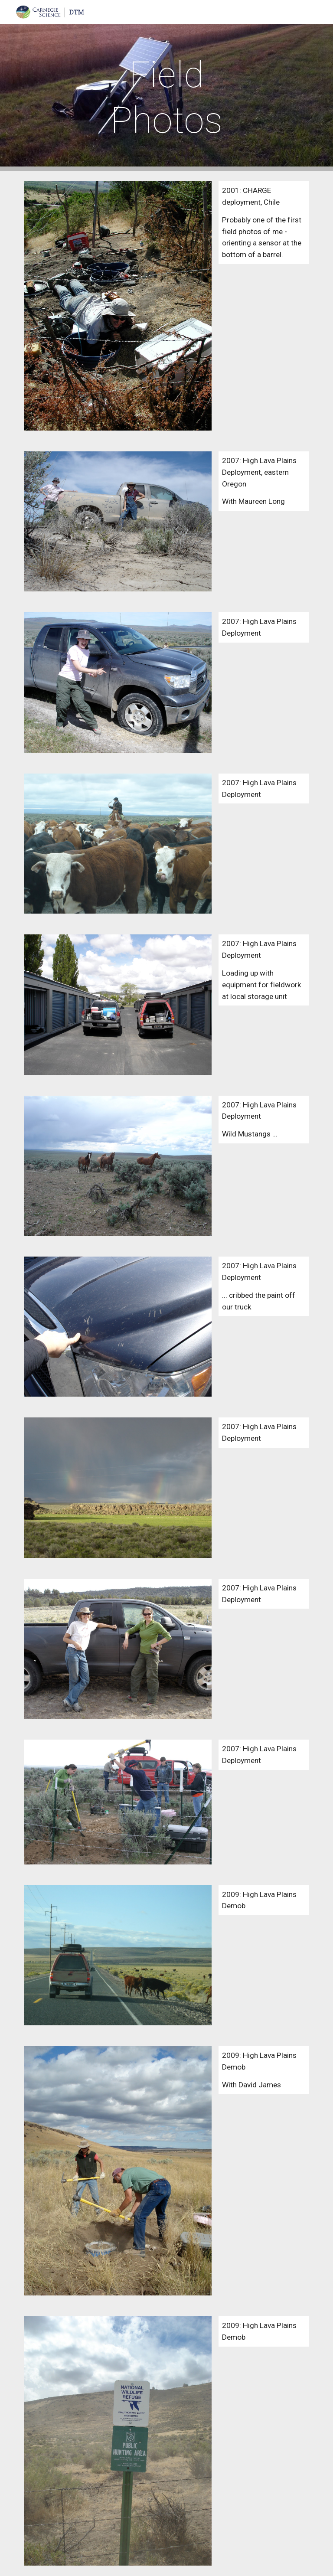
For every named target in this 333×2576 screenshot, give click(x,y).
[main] (166, 98)
